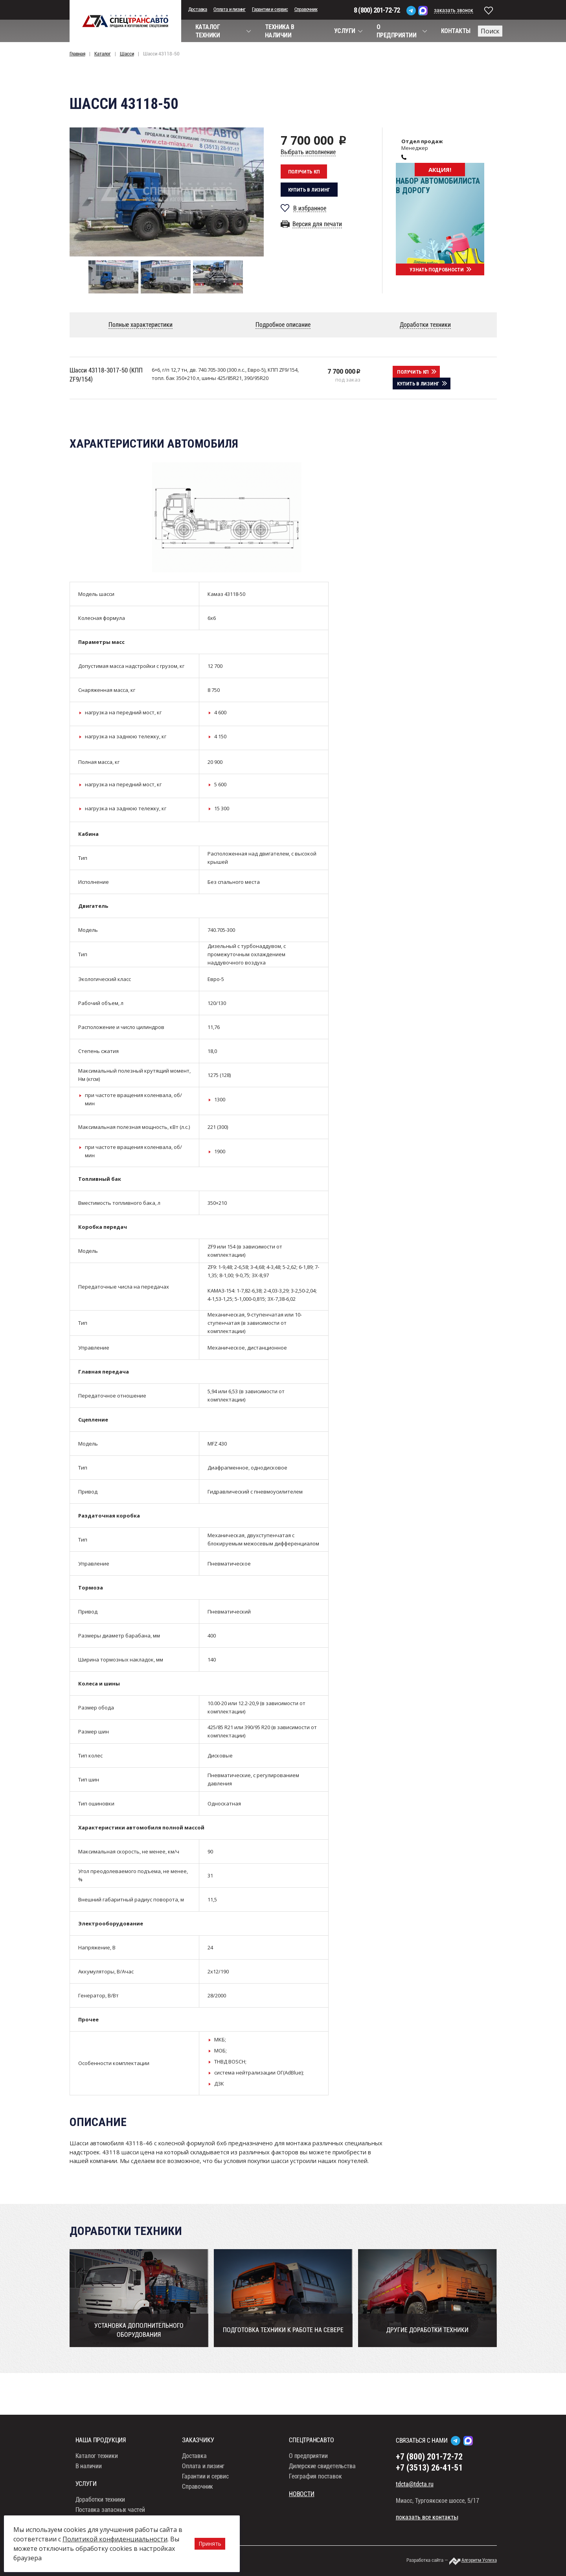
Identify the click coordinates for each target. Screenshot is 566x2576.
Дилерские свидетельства (322, 2467)
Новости (301, 2495)
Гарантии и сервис (270, 9)
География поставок (315, 2477)
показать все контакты (427, 2517)
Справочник (306, 9)
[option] (167, 191)
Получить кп (304, 172)
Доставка (197, 9)
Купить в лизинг (309, 190)
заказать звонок (453, 10)
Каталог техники (96, 2456)
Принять (209, 2543)
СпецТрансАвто (125, 21)
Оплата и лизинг (229, 9)
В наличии (88, 2467)
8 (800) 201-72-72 (377, 10)
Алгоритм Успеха (479, 2561)
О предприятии (308, 2456)
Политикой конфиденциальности (114, 2539)
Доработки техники (100, 2500)
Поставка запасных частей (110, 2510)
